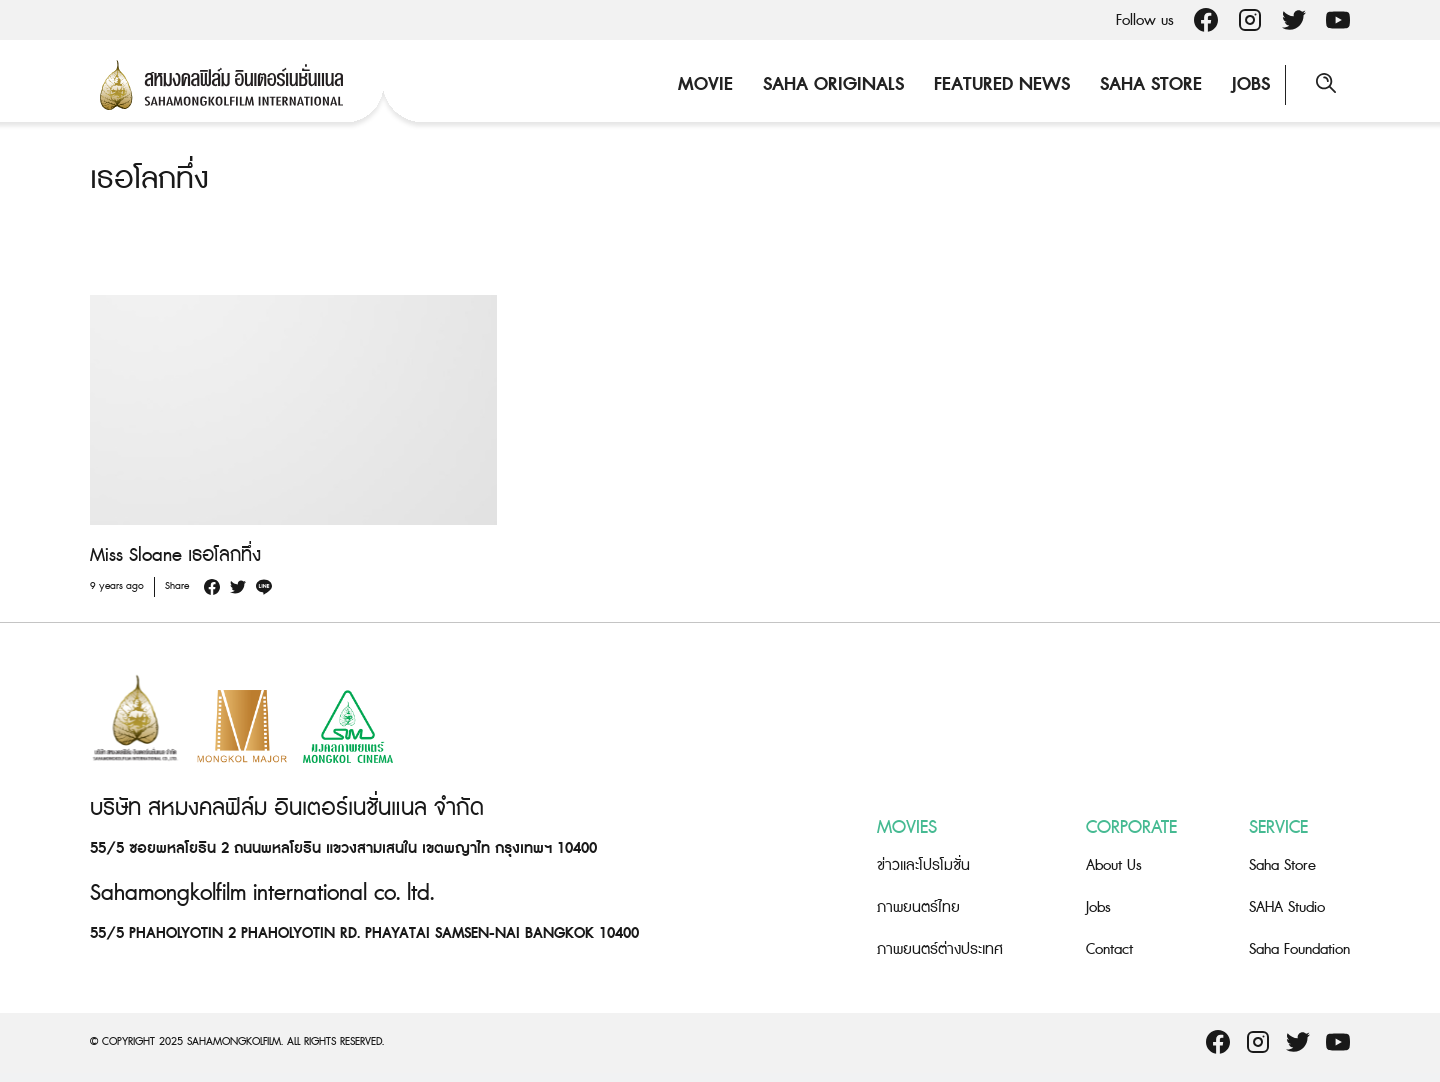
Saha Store (1151, 84)
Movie (705, 84)
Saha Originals (833, 84)
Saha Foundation (1299, 949)
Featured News (1002, 84)
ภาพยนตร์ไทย (918, 907)
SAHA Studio (1287, 907)
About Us (1114, 865)
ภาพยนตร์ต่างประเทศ (940, 949)
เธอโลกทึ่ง (149, 179)
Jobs (1251, 84)
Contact (1109, 949)
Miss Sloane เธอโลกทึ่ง (175, 555)
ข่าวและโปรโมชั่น (923, 865)
